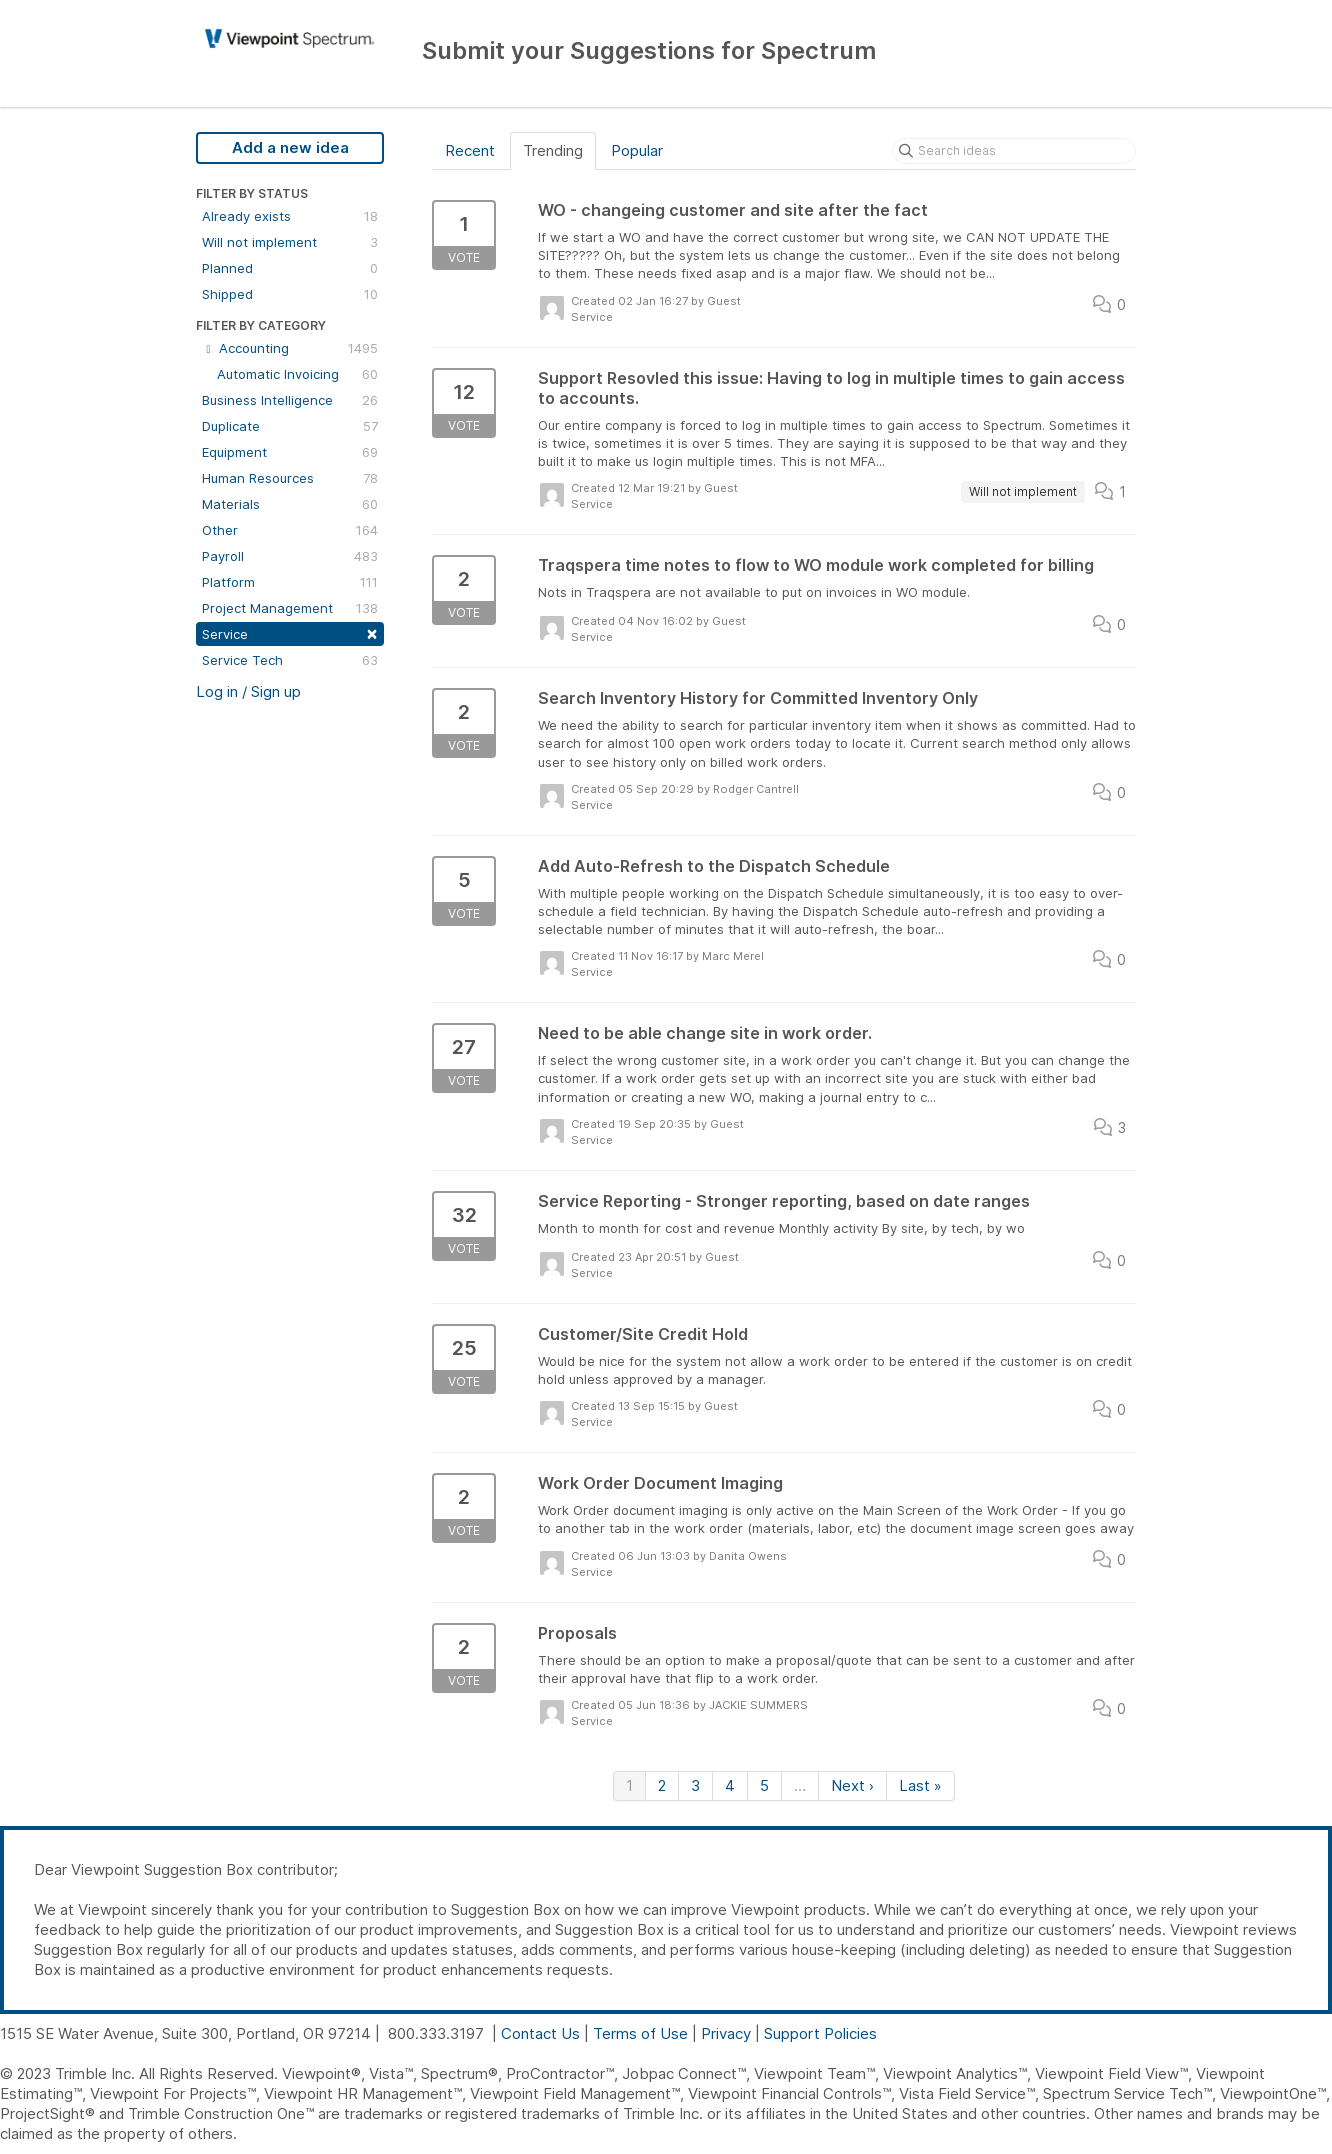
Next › (852, 1785)
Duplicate (290, 426)
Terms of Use (640, 2033)
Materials (290, 504)
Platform (290, 582)
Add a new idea (290, 147)
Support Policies (820, 2033)
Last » (920, 1785)
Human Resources (290, 478)
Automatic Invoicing (297, 374)
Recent (470, 150)
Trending (553, 150)
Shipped (290, 294)
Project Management (290, 608)
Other (290, 530)
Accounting (290, 348)
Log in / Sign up (248, 691)
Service (290, 632)
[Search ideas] (1014, 151)
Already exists (290, 216)
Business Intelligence (290, 400)
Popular (637, 150)
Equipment (290, 452)
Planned (290, 268)
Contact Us (540, 2033)
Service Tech (290, 660)
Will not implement (290, 242)
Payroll (290, 556)
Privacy (726, 2033)
